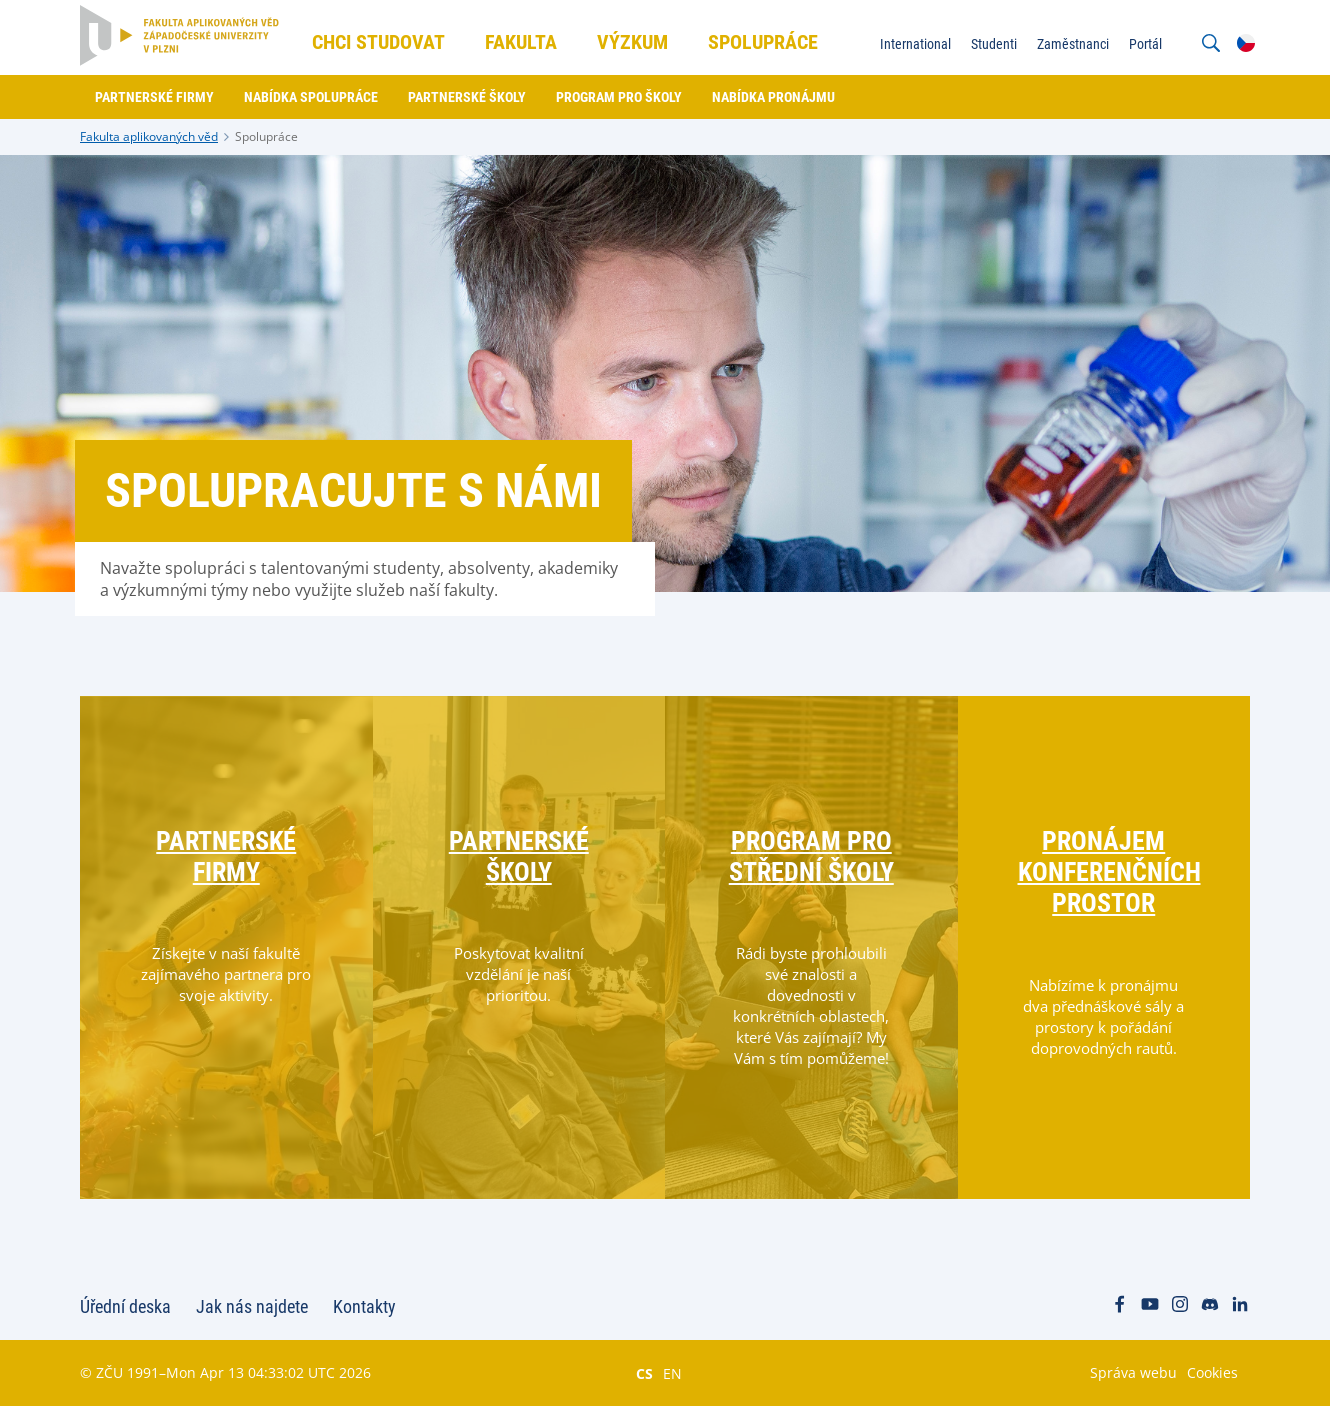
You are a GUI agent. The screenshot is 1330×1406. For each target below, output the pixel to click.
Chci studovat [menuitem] (378, 42)
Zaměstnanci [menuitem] (1073, 44)
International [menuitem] (915, 44)
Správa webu (1133, 1372)
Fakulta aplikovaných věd (149, 136)
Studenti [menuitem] (994, 44)
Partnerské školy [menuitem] (467, 97)
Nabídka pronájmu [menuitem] (773, 97)
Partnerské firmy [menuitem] (154, 97)
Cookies (1212, 1372)
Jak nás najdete (252, 1306)
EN (672, 1373)
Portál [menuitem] (1145, 44)
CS (644, 1373)
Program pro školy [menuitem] (619, 97)
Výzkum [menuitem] (632, 42)
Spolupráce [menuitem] (763, 42)
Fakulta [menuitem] (521, 42)
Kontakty (364, 1306)
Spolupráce (266, 136)
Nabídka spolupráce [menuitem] (311, 97)
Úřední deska (125, 1306)
